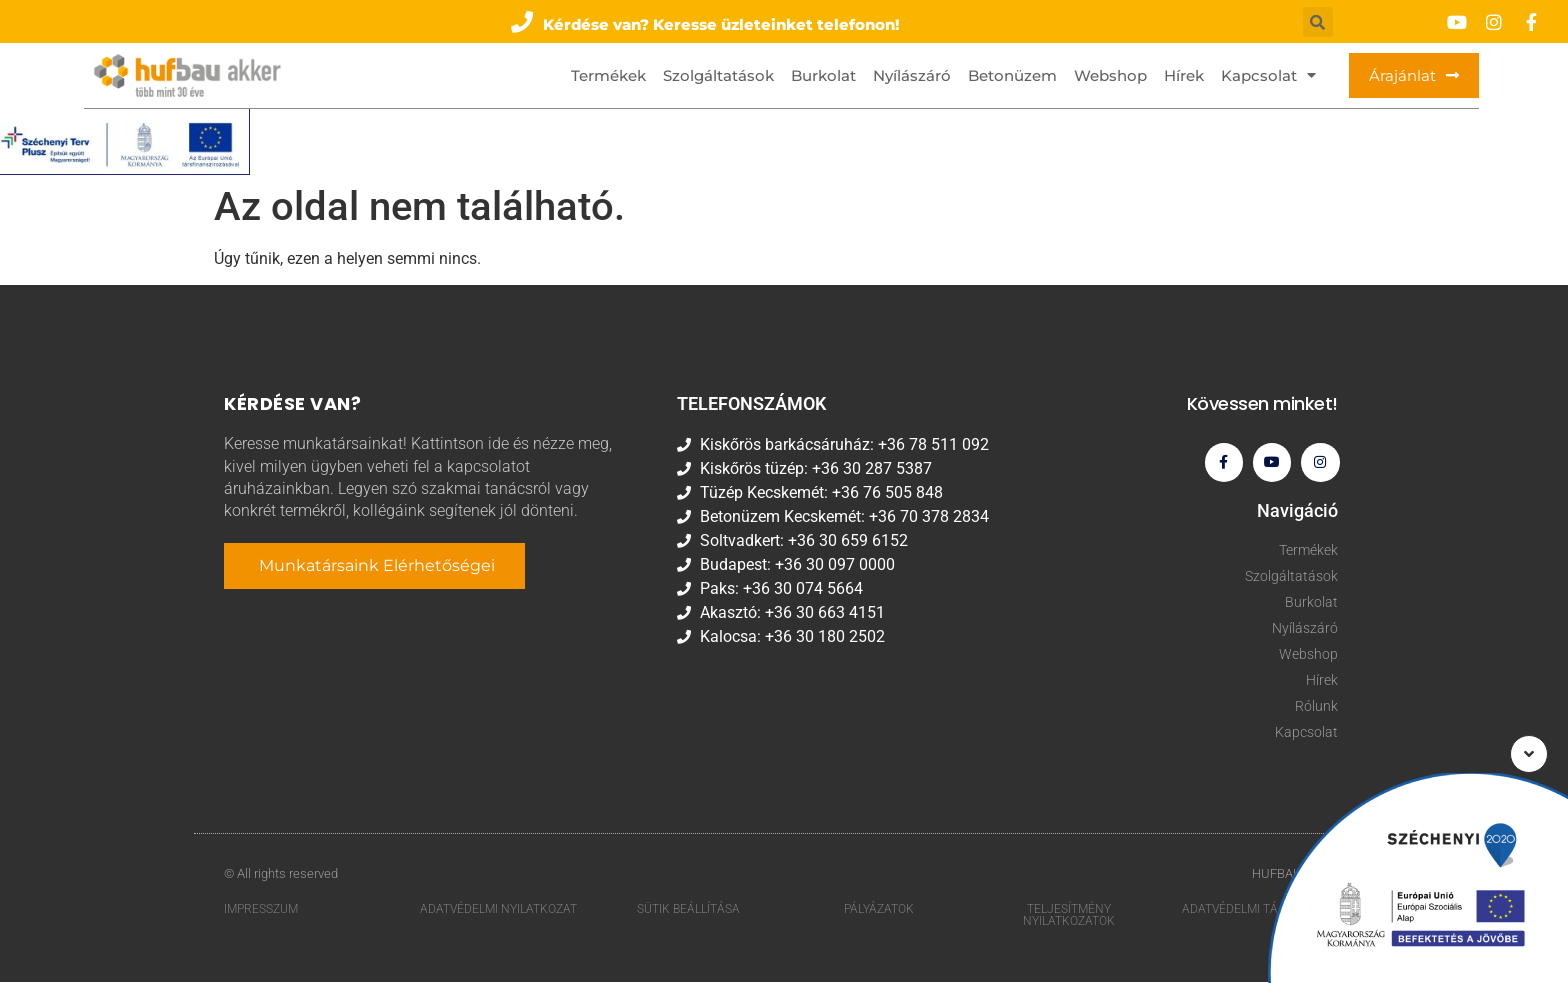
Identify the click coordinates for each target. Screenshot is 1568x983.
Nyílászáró (912, 76)
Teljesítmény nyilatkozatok (1069, 916)
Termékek (608, 76)
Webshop (1110, 76)
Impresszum (261, 910)
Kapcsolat (1268, 75)
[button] (706, 21)
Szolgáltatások (718, 76)
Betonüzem (1012, 76)
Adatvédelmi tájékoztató (1263, 910)
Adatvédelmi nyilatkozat (498, 910)
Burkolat (823, 76)
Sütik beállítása (688, 910)
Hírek (1184, 76)
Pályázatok (879, 910)
